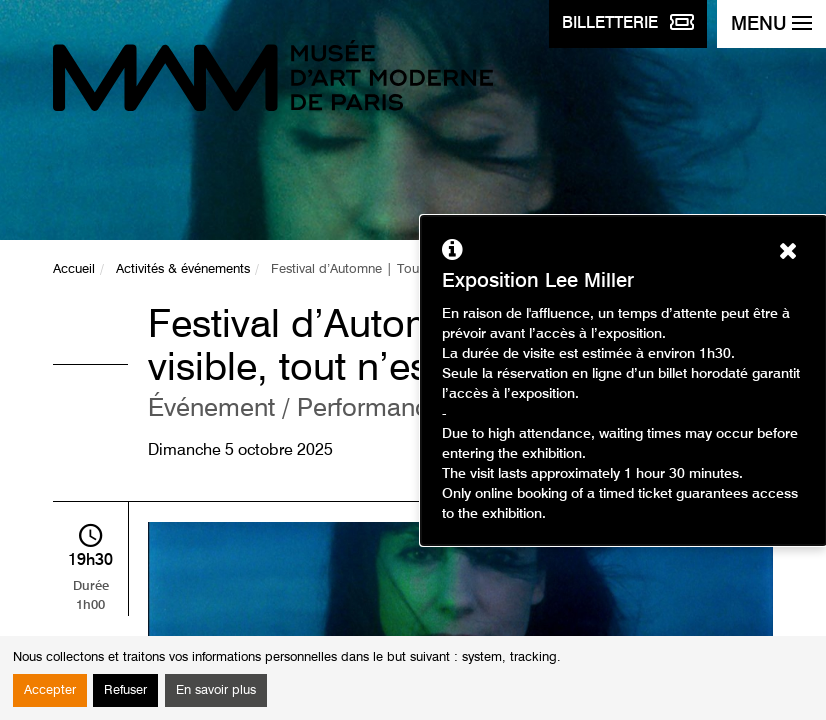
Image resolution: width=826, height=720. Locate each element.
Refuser (125, 690)
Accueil (74, 269)
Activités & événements (183, 269)
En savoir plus (216, 690)
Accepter (50, 690)
